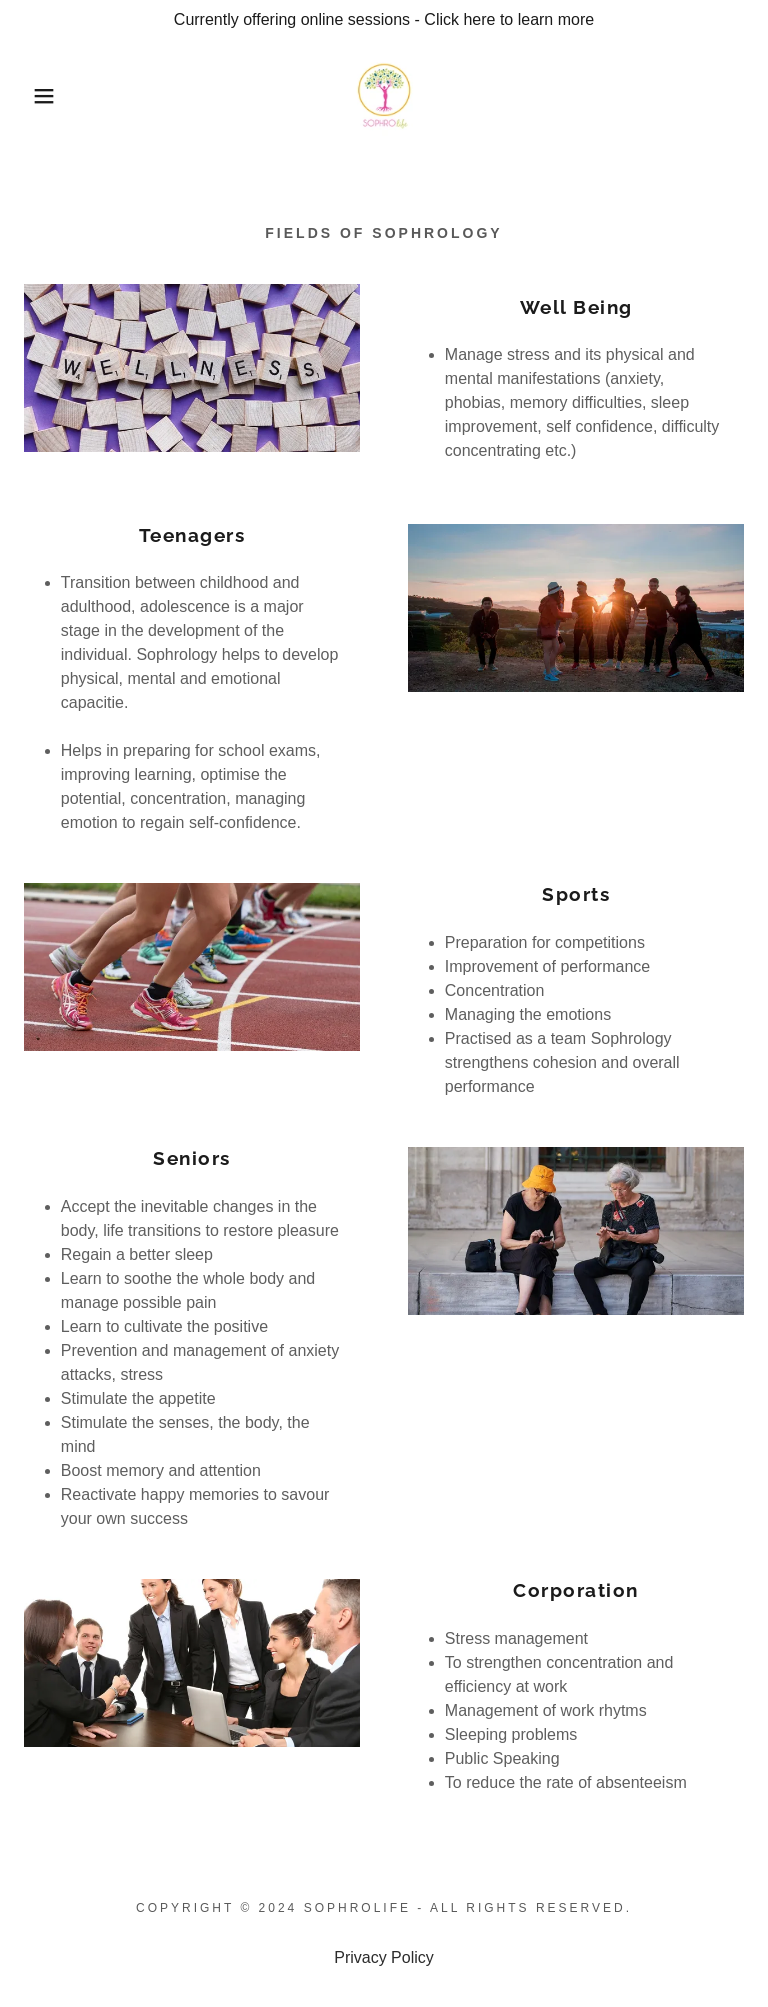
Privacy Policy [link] (384, 1957)
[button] (38, 96)
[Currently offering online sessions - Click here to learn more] (384, 20)
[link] (385, 96)
